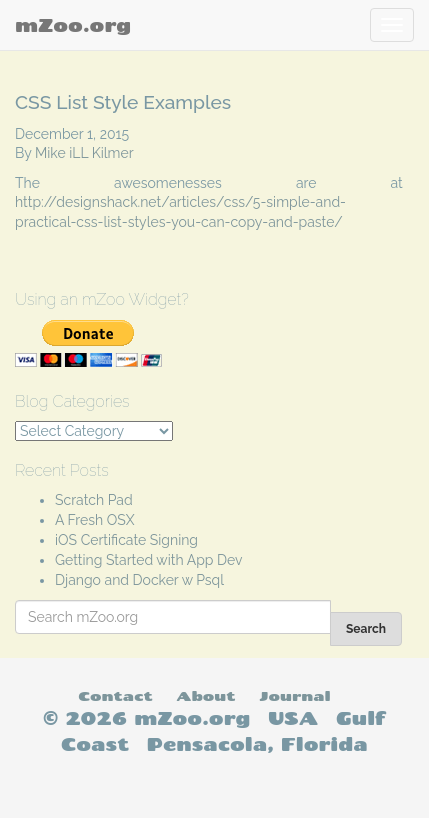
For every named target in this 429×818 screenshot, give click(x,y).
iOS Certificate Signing (126, 540)
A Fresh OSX (95, 520)
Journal (294, 695)
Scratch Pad (94, 500)
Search (366, 629)
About (205, 695)
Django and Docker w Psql (139, 580)
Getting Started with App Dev (149, 560)
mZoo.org (73, 25)
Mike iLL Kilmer (84, 153)
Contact (115, 695)
